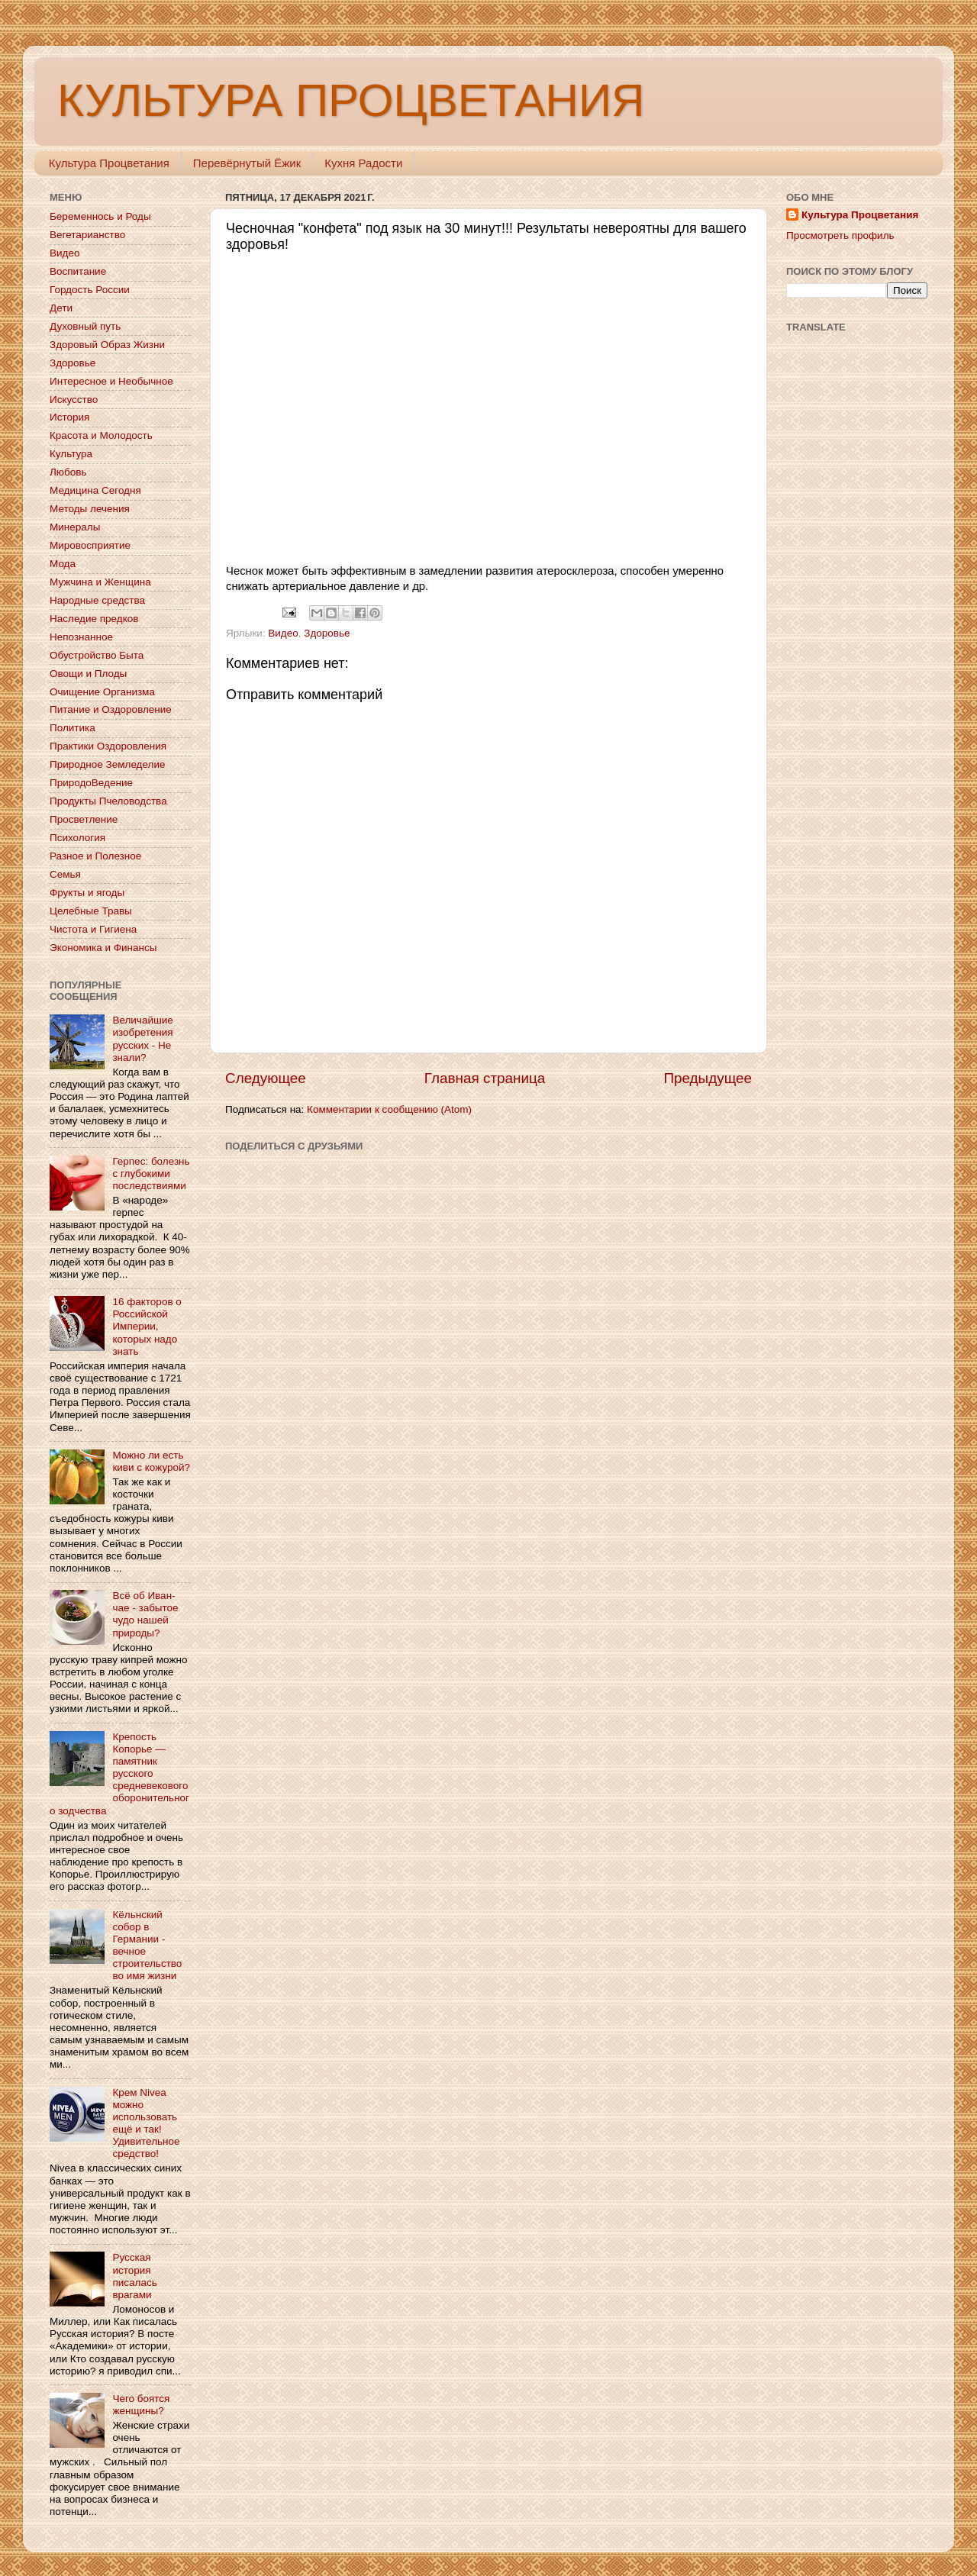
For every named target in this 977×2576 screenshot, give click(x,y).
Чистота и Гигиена (93, 929)
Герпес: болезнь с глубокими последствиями (150, 1173)
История (69, 417)
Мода (63, 563)
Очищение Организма (102, 692)
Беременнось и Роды (100, 216)
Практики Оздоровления (108, 746)
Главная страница (485, 1078)
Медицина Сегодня (95, 490)
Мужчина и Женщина (100, 582)
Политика (72, 727)
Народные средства (97, 600)
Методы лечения (90, 508)
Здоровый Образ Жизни (107, 344)
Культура (71, 453)
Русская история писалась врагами (134, 2276)
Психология (77, 837)
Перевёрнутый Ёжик (247, 162)
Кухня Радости (363, 162)
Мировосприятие (90, 545)
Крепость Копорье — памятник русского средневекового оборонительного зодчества (119, 1774)
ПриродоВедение (91, 782)
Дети (61, 308)
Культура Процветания (109, 162)
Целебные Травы (91, 911)
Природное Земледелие (107, 764)
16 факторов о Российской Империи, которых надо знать (146, 1326)
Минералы (75, 527)
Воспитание (78, 271)
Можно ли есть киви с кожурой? (151, 1461)
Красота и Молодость (101, 435)
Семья (65, 874)
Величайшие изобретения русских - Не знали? (142, 1038)
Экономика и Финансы (103, 947)
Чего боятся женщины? (140, 2404)
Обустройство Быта (96, 655)
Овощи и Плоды (88, 673)
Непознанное (81, 637)
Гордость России (90, 289)
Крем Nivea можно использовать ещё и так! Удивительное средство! (145, 2123)
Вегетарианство (87, 234)
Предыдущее (707, 1078)
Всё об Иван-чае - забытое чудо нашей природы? (145, 1614)
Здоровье (327, 633)
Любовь (68, 472)
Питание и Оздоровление (111, 709)
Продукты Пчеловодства (108, 801)
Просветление (84, 819)
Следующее (265, 1078)
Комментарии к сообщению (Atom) (389, 1109)
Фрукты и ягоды (87, 892)
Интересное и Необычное (111, 381)
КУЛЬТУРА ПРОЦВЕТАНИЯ (350, 100)
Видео (283, 633)
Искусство (74, 399)
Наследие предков (94, 618)
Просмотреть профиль (840, 235)
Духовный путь (85, 326)
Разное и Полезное (95, 856)
